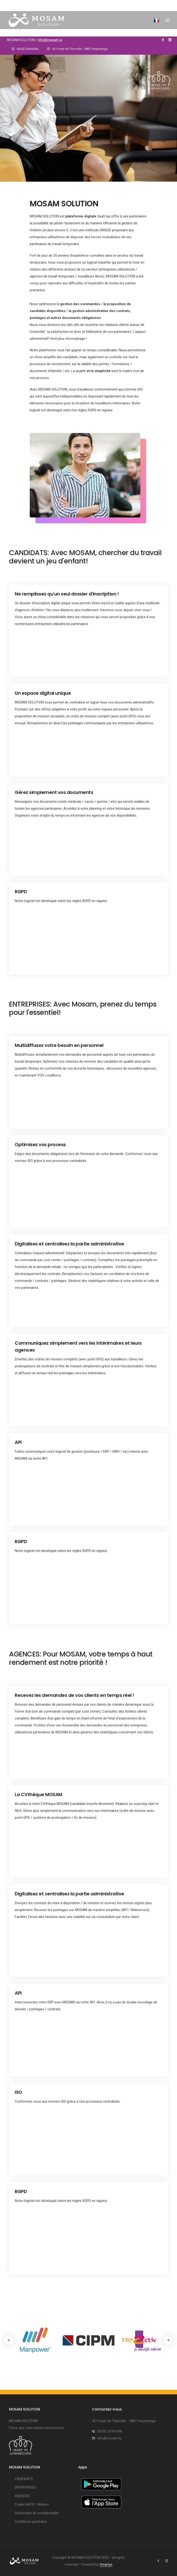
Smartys (106, 2564)
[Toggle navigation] (167, 20)
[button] (168, 2340)
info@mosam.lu (50, 40)
